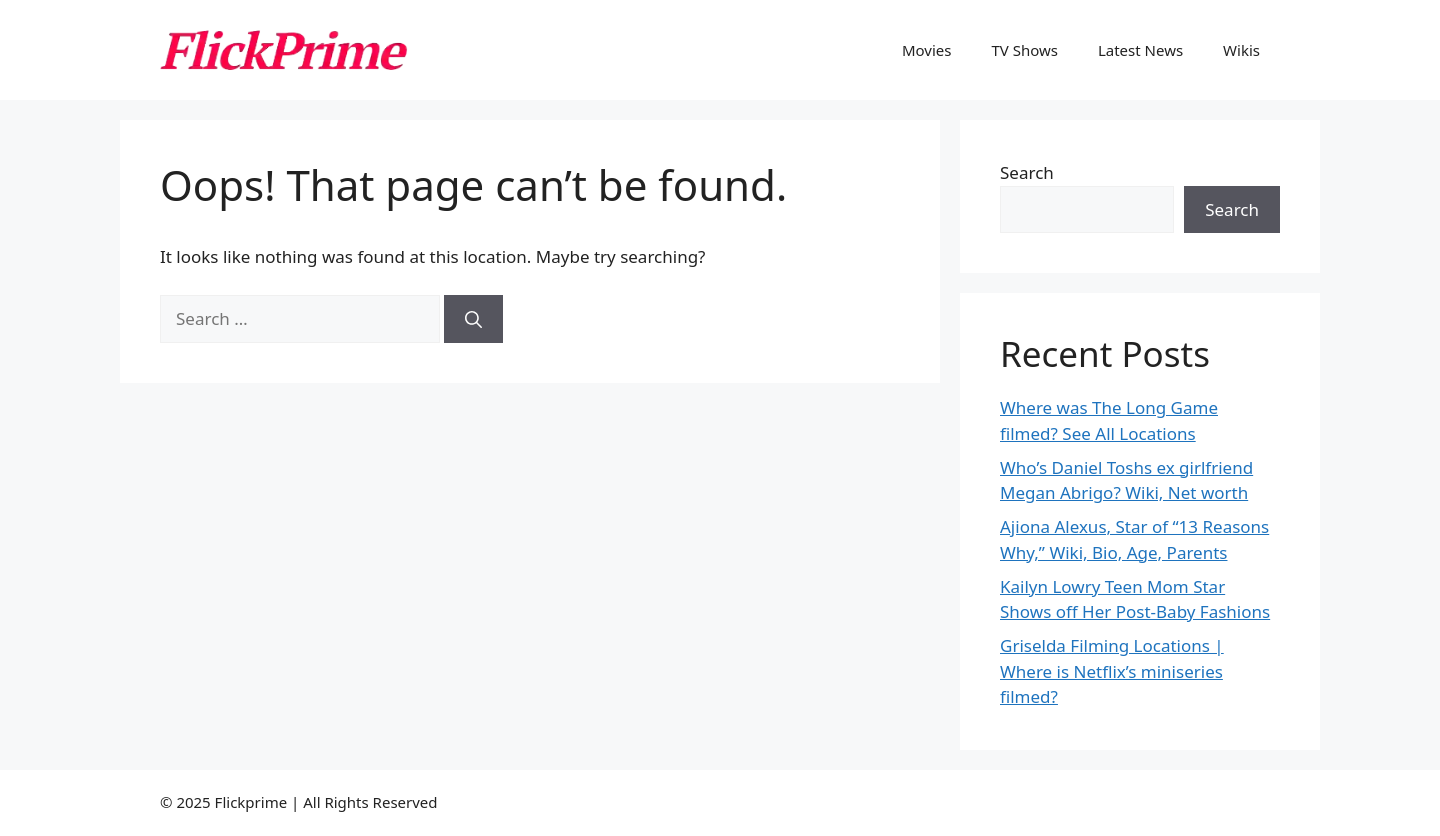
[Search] (473, 319)
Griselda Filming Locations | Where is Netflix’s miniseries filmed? (1112, 671)
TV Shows (1024, 50)
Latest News (1140, 50)
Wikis (1241, 50)
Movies (927, 50)
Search (1027, 172)
